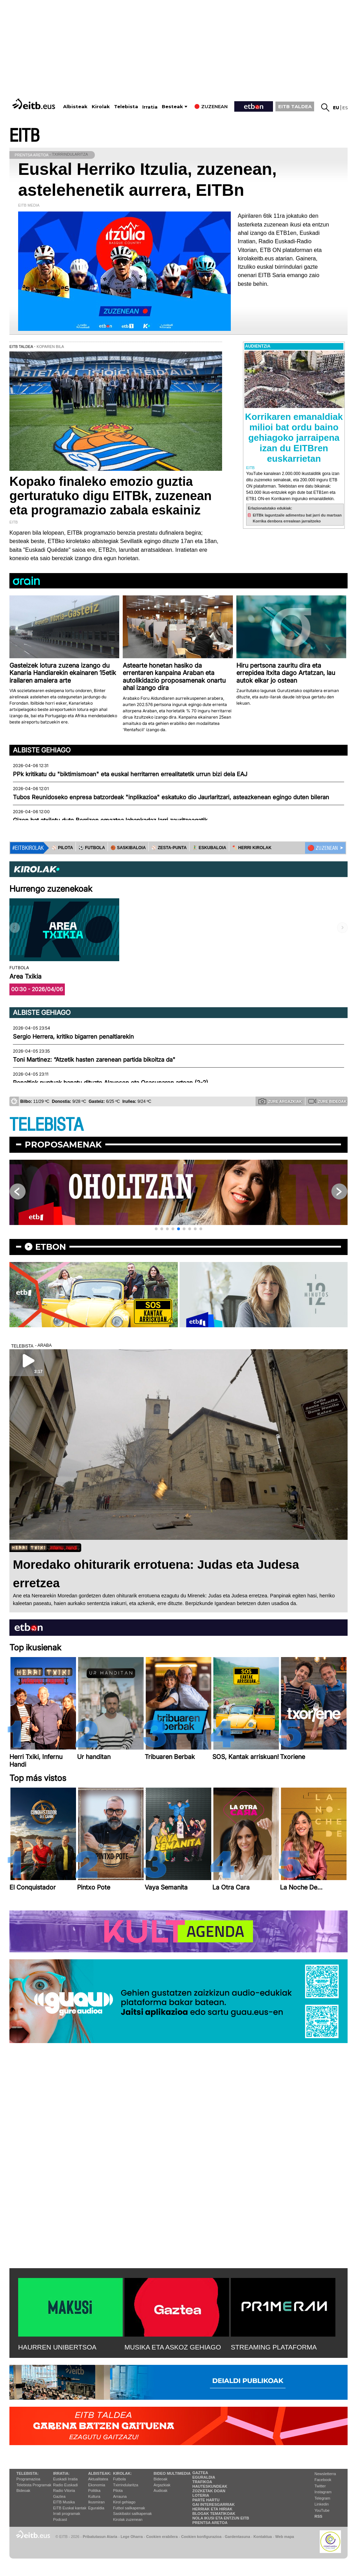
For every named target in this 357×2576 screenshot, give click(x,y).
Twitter (320, 2486)
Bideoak (23, 2490)
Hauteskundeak (209, 2486)
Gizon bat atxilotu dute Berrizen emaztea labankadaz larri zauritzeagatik (110, 820)
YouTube (321, 2510)
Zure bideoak (327, 1101)
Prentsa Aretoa (210, 2523)
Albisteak (75, 106)
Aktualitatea (98, 2479)
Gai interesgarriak (213, 2504)
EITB (24, 136)
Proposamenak (63, 1144)
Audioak (161, 2490)
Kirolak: (122, 2473)
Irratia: (61, 2473)
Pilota (118, 2490)
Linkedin (321, 2504)
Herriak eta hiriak (212, 2509)
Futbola (119, 2479)
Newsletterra (325, 2474)
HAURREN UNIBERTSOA (57, 2347)
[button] (156, 1228)
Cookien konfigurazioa (201, 2536)
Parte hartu (206, 2500)
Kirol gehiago (124, 2502)
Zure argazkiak (280, 1101)
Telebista (126, 106)
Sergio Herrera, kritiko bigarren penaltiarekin (73, 1036)
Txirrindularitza (125, 2485)
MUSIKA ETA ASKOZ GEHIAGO (172, 2347)
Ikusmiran (96, 2502)
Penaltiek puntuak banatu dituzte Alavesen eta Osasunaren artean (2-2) (110, 1082)
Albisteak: (100, 2473)
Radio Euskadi (65, 2485)
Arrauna (120, 2496)
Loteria (200, 2495)
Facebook (322, 2480)
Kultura (94, 2496)
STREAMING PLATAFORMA (274, 2347)
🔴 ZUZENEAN (322, 848)
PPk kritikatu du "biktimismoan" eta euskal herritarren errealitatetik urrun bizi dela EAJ (130, 774)
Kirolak (101, 106)
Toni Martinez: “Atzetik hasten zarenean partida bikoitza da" (94, 1059)
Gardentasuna (237, 2536)
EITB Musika (64, 2502)
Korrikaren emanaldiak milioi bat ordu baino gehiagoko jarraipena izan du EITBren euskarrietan (294, 437)
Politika (94, 2490)
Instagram (323, 2492)
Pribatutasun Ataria (100, 2536)
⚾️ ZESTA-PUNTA (169, 847)
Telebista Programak (33, 2485)
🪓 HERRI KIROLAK (252, 847)
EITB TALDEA (295, 106)
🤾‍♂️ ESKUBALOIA (209, 847)
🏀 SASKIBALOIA (128, 847)
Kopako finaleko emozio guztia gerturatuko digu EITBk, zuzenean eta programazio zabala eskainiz (110, 496)
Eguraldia (96, 2508)
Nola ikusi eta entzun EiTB (220, 2518)
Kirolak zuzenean (127, 2519)
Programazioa (28, 2479)
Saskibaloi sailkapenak (132, 2513)
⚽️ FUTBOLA (91, 847)
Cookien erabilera (162, 2536)
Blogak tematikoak (213, 2513)
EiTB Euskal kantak (69, 2508)
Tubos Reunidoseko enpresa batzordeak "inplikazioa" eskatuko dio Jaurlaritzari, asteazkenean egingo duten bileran (171, 797)
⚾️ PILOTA (62, 847)
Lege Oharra (132, 2536)
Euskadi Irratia (65, 2479)
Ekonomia (96, 2485)
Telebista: (27, 2473)
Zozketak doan (209, 2491)
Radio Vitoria (64, 2490)
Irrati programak (66, 2513)
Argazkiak (162, 2485)
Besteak (172, 106)
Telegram (322, 2498)
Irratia (150, 107)
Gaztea (59, 2496)
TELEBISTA (46, 1125)
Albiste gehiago (42, 750)
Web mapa (284, 2536)
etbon (50, 1247)
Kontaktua (262, 2536)
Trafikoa (202, 2482)
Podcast (60, 2519)
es (345, 107)
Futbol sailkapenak (129, 2508)
